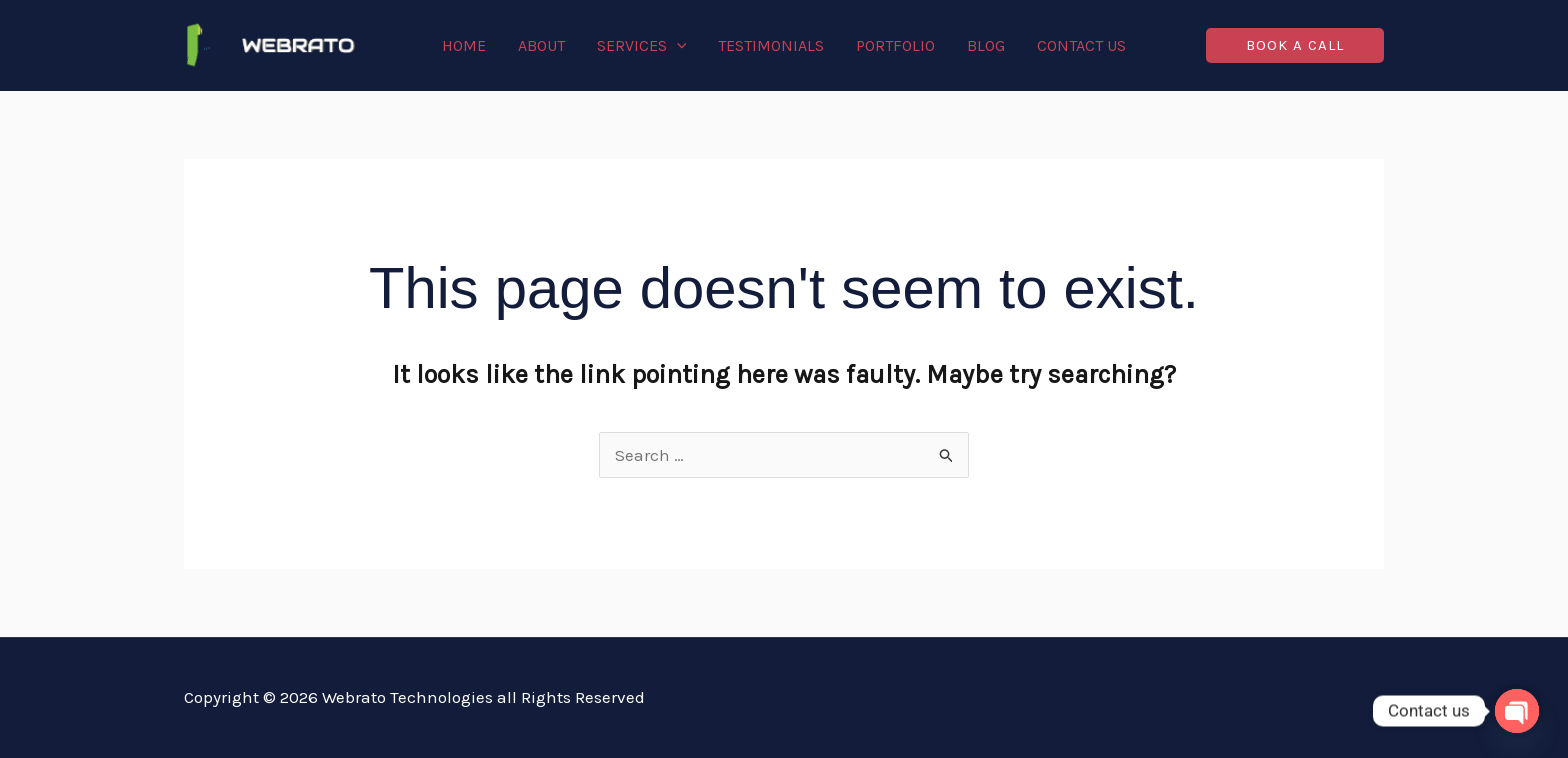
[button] (1295, 45)
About (541, 45)
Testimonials (771, 45)
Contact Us (1081, 45)
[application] (677, 46)
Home (464, 45)
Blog (986, 45)
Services (642, 46)
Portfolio (895, 45)
